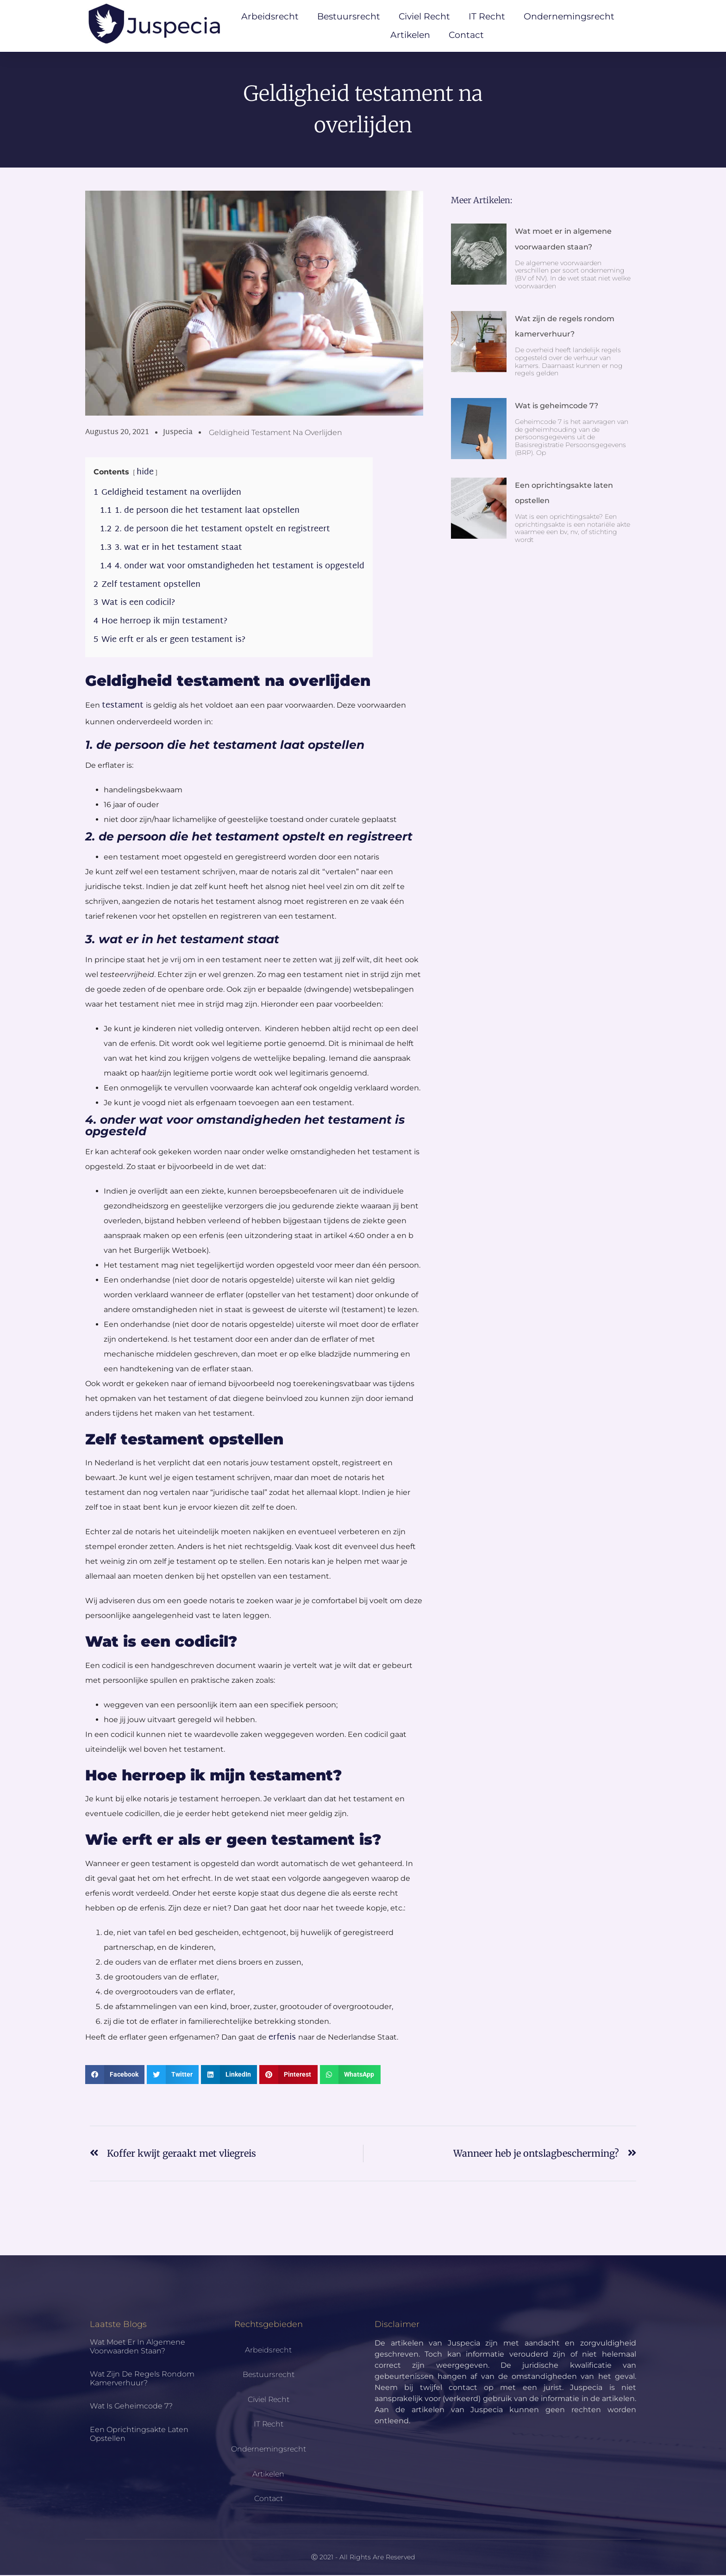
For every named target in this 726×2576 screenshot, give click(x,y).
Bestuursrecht (348, 16)
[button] (114, 2075)
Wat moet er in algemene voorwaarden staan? (137, 2347)
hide (145, 473)
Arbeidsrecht (270, 16)
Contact (466, 35)
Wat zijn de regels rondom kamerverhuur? (142, 2379)
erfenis (283, 2038)
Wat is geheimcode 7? (556, 406)
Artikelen (410, 35)
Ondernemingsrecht (569, 16)
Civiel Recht (424, 16)
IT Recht (487, 16)
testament (124, 706)
